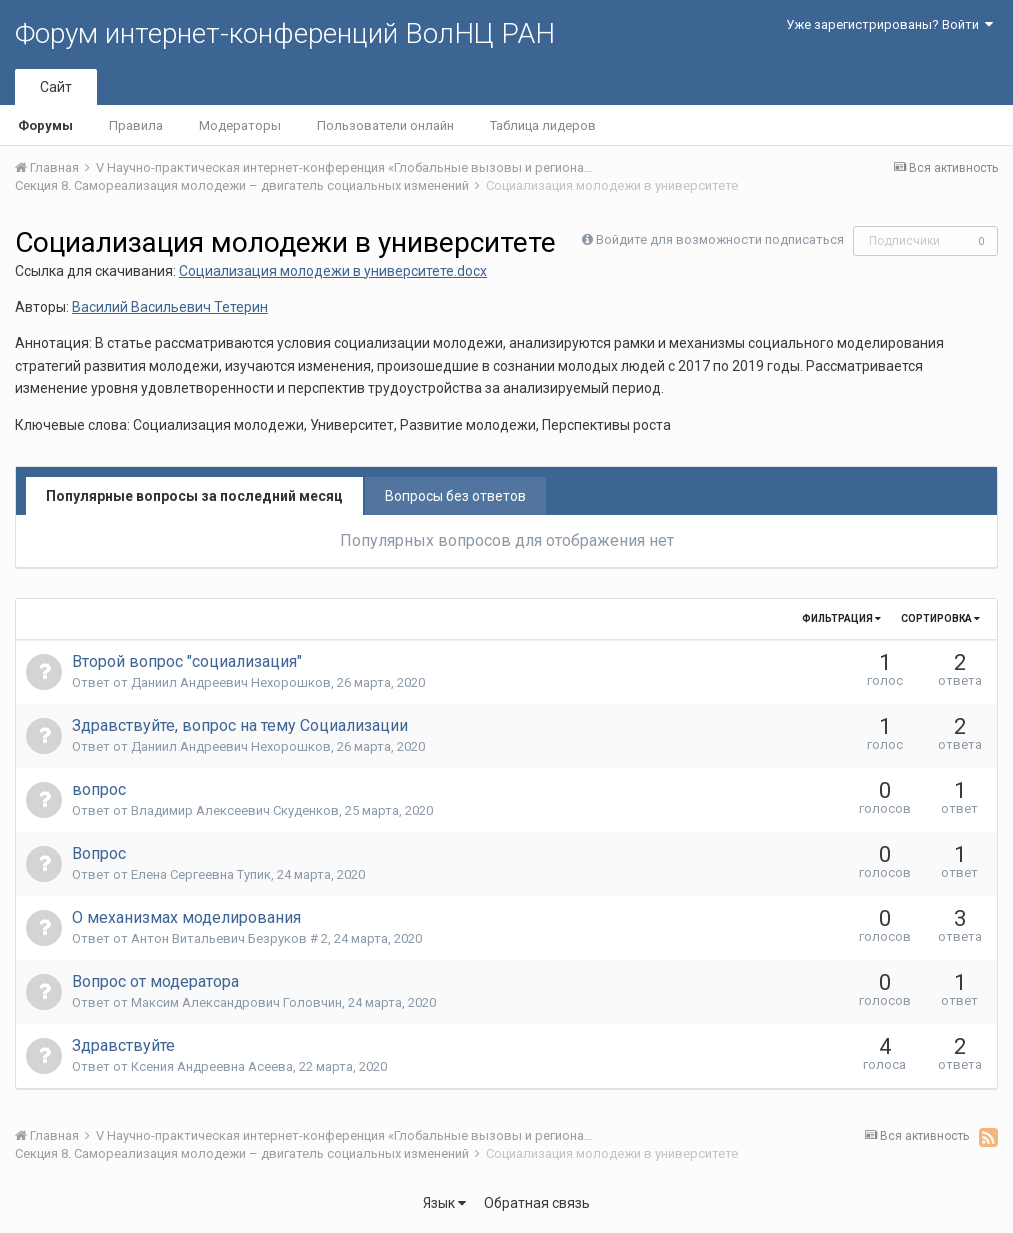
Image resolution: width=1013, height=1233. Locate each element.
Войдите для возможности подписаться (720, 239)
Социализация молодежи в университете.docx (333, 271)
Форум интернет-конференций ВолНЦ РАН (285, 33)
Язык (444, 1203)
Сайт (56, 87)
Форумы (45, 125)
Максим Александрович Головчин (236, 1002)
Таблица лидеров (543, 125)
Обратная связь (537, 1203)
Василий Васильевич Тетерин (170, 307)
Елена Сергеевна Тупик (201, 874)
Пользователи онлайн (385, 125)
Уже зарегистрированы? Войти (889, 24)
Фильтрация (841, 618)
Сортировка (940, 618)
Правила (136, 125)
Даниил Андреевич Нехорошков (231, 682)
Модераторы (240, 125)
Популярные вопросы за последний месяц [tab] (194, 496)
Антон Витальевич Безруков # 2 (229, 938)
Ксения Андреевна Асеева (212, 1066)
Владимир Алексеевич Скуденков (235, 810)
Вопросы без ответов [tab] (455, 496)
